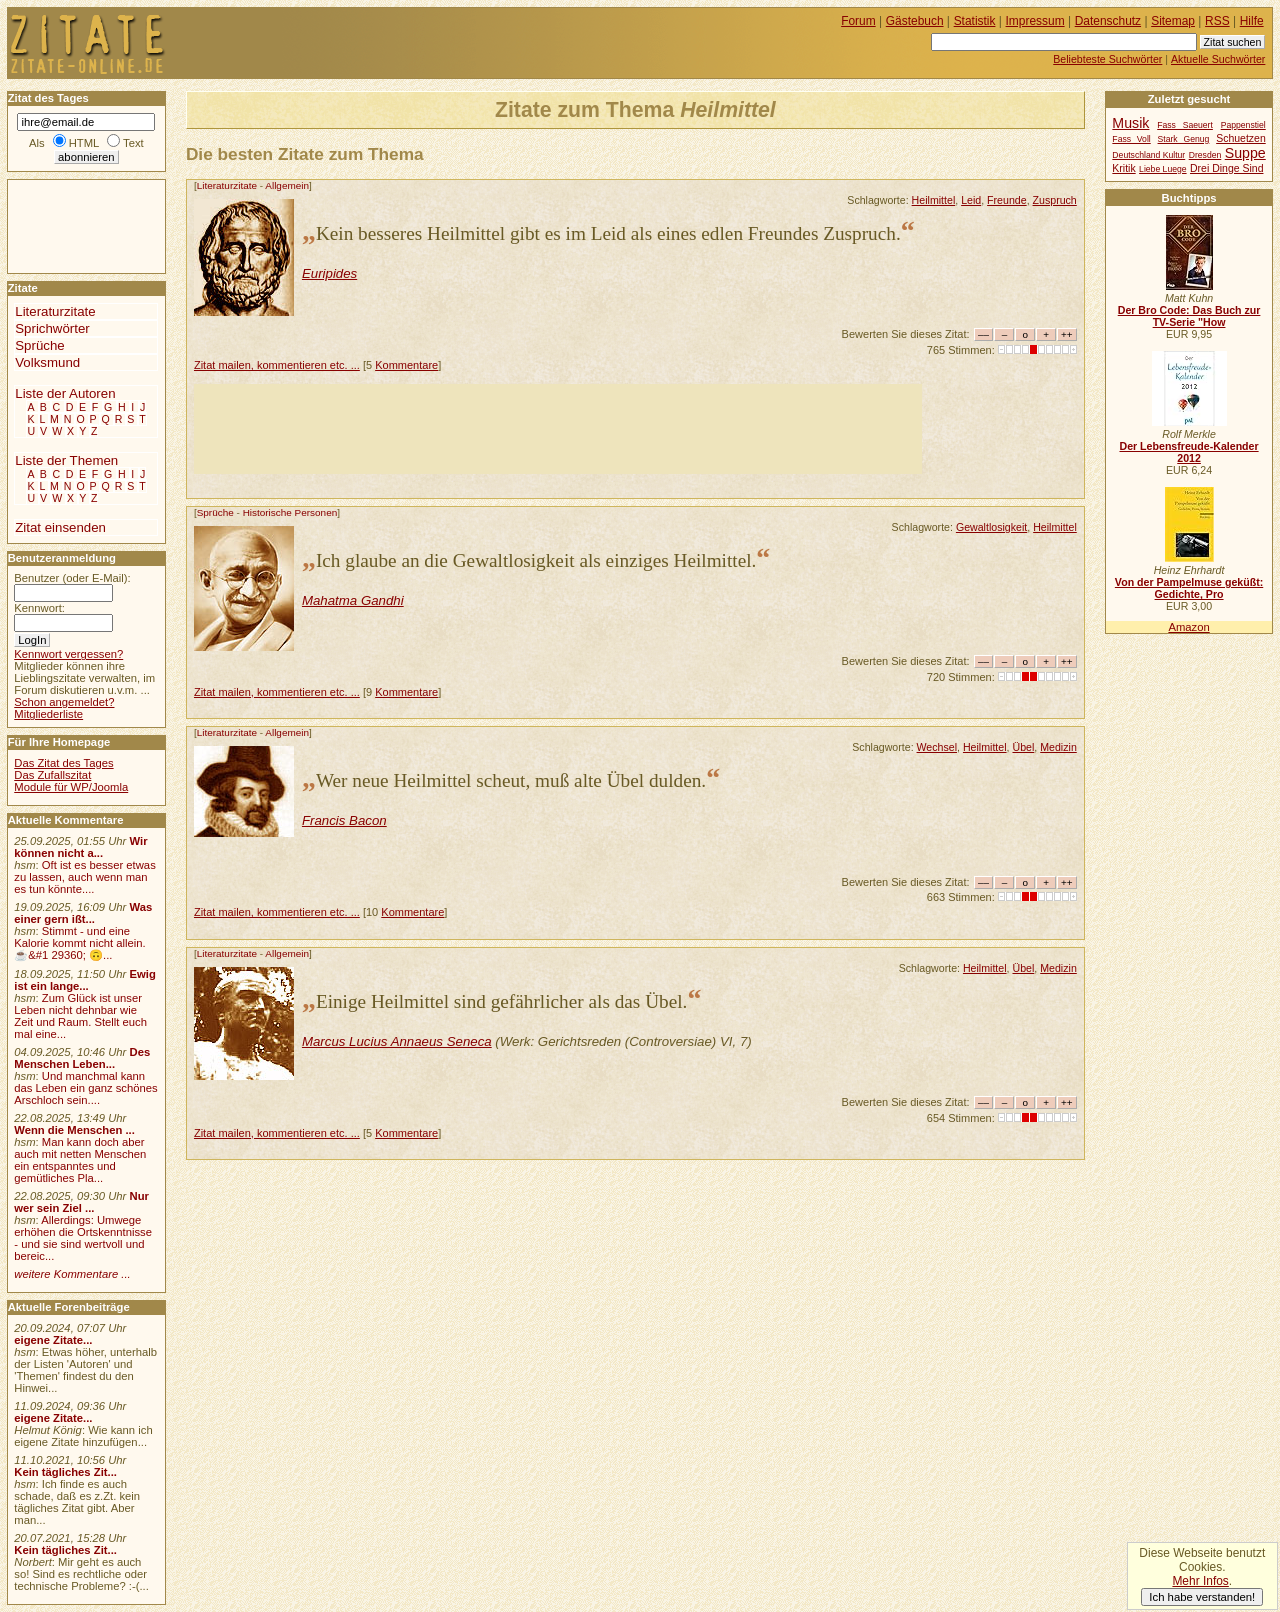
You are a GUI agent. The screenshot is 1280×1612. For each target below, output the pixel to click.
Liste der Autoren (65, 393)
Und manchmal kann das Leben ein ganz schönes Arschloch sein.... (85, 1088)
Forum (858, 21)
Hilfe (1252, 21)
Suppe (1245, 153)
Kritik (1123, 168)
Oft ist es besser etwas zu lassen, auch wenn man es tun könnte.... (85, 877)
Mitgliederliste (48, 714)
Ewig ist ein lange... (85, 980)
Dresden (1205, 155)
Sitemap (1173, 21)
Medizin (1058, 747)
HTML (84, 143)
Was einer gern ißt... (83, 913)
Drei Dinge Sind (1226, 168)
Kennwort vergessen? (68, 654)
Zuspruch (1055, 200)
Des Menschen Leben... (82, 1058)
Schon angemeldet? (64, 702)
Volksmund (47, 362)
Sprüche (215, 512)
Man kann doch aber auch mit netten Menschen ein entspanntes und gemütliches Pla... (80, 1160)
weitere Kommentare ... (72, 1274)
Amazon (1188, 627)
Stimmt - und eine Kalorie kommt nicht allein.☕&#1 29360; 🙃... (80, 943)
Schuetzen (1241, 138)
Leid (971, 200)
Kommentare (406, 365)
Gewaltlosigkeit (991, 527)
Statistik (975, 21)
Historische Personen (290, 512)
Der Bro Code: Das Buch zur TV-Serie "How (1189, 316)
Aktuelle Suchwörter (1218, 59)
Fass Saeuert (1185, 125)
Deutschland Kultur (1148, 155)
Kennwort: (39, 608)
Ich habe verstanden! (1202, 1597)
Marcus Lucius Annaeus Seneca (397, 1041)
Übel (1023, 747)
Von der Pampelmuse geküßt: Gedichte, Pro (1189, 588)
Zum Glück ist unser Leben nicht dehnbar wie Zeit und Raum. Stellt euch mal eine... (80, 1016)
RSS (1217, 21)
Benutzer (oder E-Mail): (72, 578)
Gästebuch (915, 21)
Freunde (1007, 200)
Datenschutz (1108, 21)
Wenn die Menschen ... (74, 1130)
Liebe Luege (1162, 169)
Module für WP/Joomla (71, 787)
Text (133, 143)
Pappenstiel (1243, 125)
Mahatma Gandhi (353, 600)
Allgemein (287, 185)
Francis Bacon (344, 820)
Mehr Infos (1200, 1581)
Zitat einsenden (60, 527)
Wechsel (937, 747)
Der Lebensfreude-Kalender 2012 (1188, 452)
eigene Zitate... (53, 1340)
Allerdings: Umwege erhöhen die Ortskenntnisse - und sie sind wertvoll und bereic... (83, 1238)
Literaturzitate (227, 185)
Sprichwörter (52, 328)
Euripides (329, 273)
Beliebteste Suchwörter (1107, 59)
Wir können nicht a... (80, 847)
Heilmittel (934, 200)
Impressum (1035, 21)
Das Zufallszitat (52, 775)
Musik (1130, 123)
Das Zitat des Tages (63, 763)
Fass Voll (1131, 139)
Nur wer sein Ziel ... (81, 1202)
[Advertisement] (558, 429)
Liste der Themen (66, 460)
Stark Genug (1184, 139)
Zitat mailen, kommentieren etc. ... (277, 365)
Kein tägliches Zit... (65, 1472)
